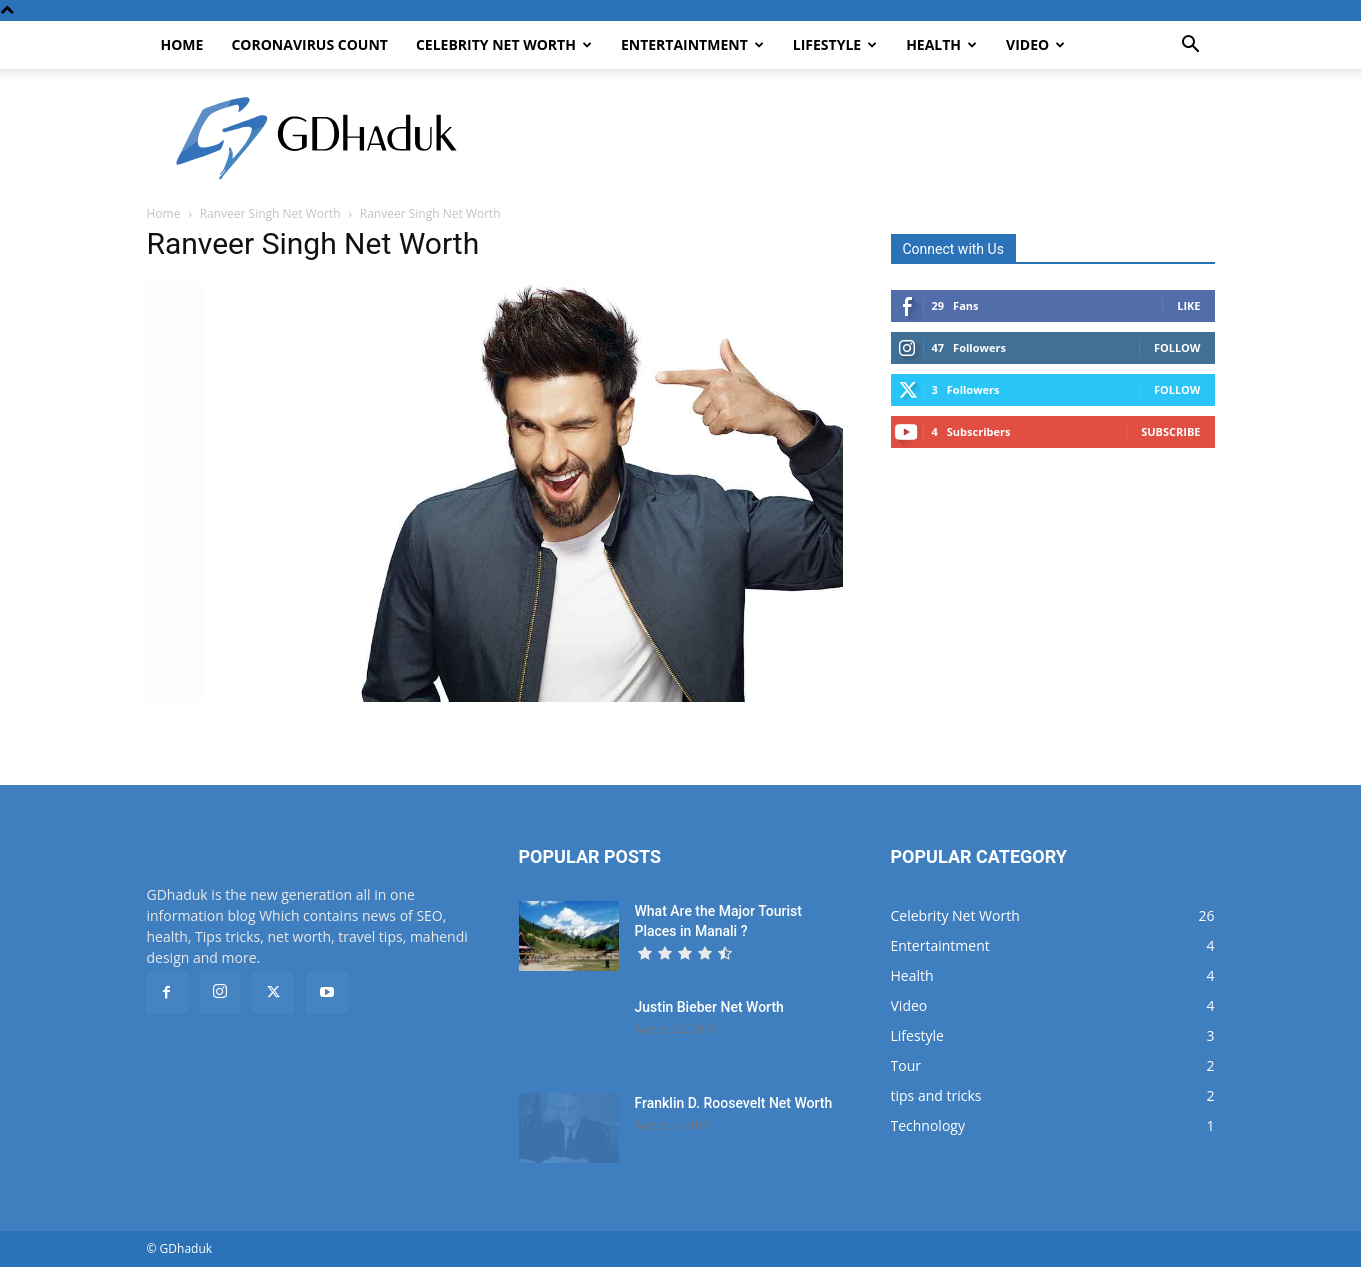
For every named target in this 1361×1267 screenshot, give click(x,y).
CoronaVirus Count (309, 44)
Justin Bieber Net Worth (709, 1007)
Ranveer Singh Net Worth (270, 213)
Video (1035, 44)
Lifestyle (835, 44)
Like (1188, 305)
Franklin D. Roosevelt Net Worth (734, 1103)
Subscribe (1170, 431)
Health (941, 44)
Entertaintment (692, 44)
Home (182, 44)
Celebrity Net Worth (504, 44)
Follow (1177, 347)
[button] (1191, 46)
